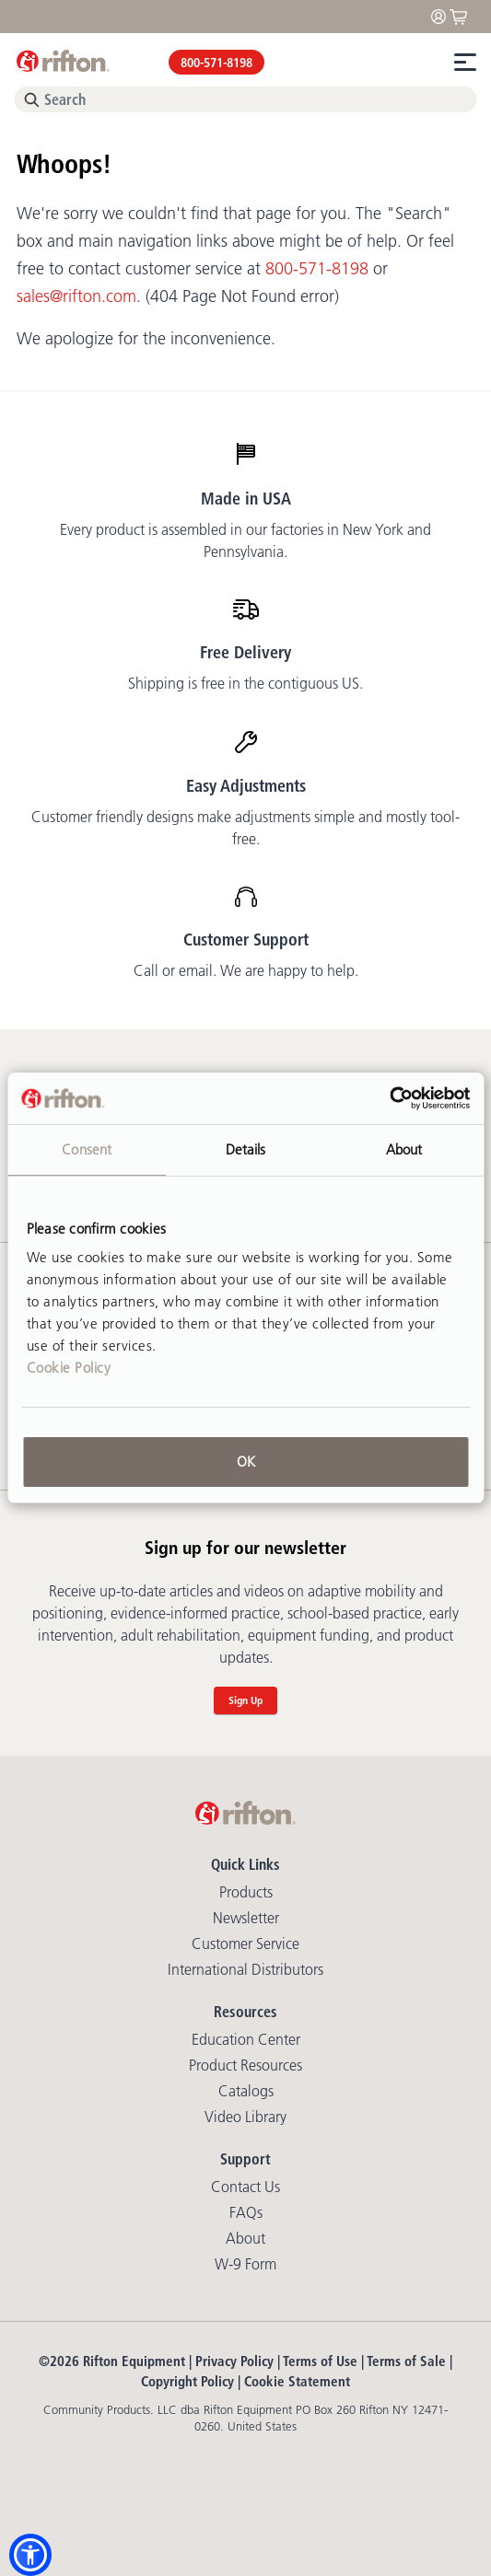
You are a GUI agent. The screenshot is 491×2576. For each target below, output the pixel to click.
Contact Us (245, 2186)
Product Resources (245, 2065)
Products (246, 1892)
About (245, 2238)
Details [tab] (246, 1149)
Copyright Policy (187, 2381)
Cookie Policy (69, 1367)
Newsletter (246, 1918)
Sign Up (245, 1700)
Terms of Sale (406, 2361)
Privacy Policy (234, 2361)
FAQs (246, 2212)
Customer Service (245, 1943)
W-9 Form (245, 2264)
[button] (30, 2554)
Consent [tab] (86, 1149)
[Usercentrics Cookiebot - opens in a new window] (389, 1098)
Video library (245, 2116)
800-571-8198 (216, 62)
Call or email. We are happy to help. (246, 970)
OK (246, 1461)
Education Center (246, 2039)
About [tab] (404, 1149)
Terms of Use (320, 2361)
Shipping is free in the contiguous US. (245, 683)
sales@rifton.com (76, 296)
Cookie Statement (297, 2381)
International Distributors (245, 1969)
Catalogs (246, 2091)
